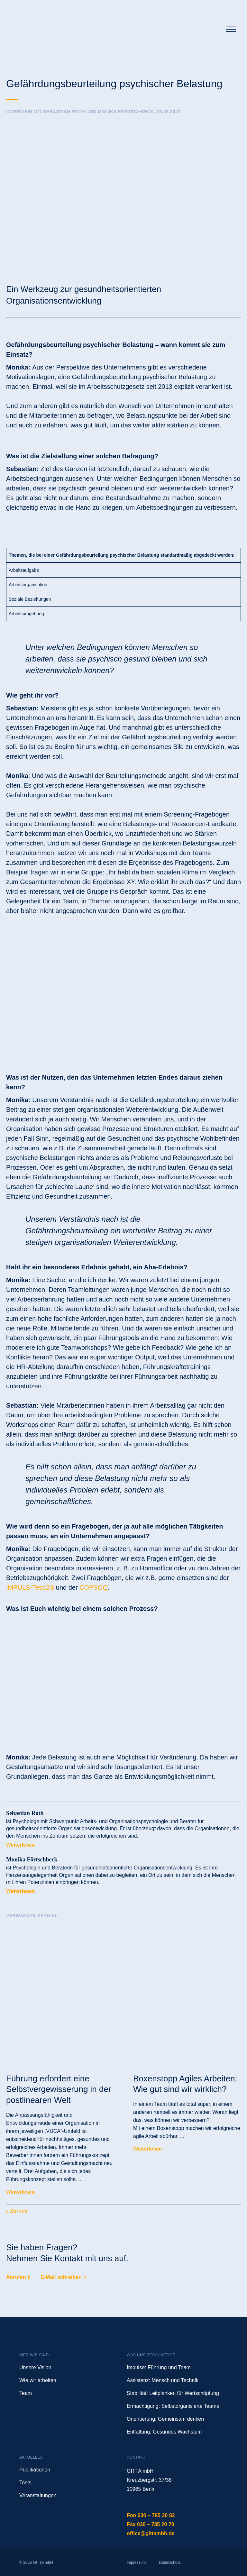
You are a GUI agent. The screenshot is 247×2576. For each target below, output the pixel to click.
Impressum (136, 2562)
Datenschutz (169, 2562)
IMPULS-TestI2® (30, 1587)
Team (25, 2393)
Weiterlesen (20, 1845)
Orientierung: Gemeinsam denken (165, 2419)
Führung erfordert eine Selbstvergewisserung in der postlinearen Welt (58, 2089)
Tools (25, 2482)
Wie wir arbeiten (37, 2380)
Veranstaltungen (38, 2495)
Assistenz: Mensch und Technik (162, 2380)
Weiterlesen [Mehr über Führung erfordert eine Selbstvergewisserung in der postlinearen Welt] (20, 2192)
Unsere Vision (35, 2367)
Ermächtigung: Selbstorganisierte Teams (173, 2406)
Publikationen (34, 2469)
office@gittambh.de (151, 2533)
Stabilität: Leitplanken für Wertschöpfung (173, 2393)
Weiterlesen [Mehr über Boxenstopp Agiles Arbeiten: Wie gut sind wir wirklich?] (147, 2148)
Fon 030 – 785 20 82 (151, 2515)
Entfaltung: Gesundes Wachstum (164, 2431)
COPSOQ (93, 1587)
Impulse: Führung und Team (159, 2367)
